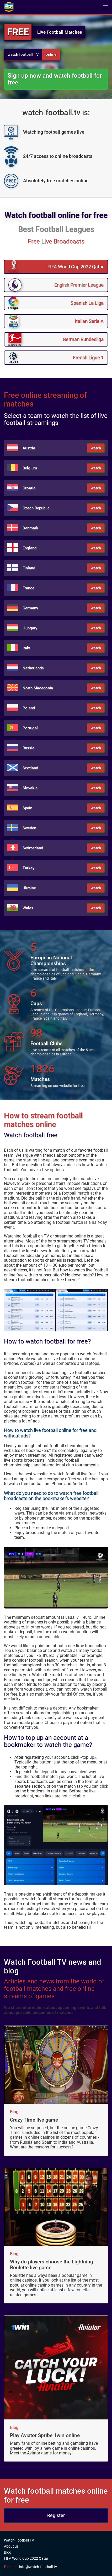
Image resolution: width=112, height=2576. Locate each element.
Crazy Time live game (34, 2120)
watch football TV (23, 54)
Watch (95, 448)
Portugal (30, 728)
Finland (29, 568)
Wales (28, 908)
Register (56, 2515)
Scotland (30, 768)
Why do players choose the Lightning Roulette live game (51, 2265)
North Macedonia (38, 688)
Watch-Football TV (19, 2540)
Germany (30, 608)
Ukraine (29, 888)
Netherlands (33, 668)
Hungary (30, 628)
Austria (29, 448)
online (51, 54)
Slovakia (30, 788)
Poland (29, 708)
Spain (27, 808)
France (28, 588)
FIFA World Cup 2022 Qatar (26, 2558)
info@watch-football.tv (38, 2567)
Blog (14, 2111)
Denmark (30, 528)
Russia (28, 748)
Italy (26, 648)
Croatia (29, 488)
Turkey (28, 868)
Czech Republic (36, 508)
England (29, 548)
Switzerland (33, 848)
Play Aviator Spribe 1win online (45, 2435)
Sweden (29, 828)
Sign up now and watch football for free (55, 79)
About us (11, 2546)
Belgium (30, 468)
